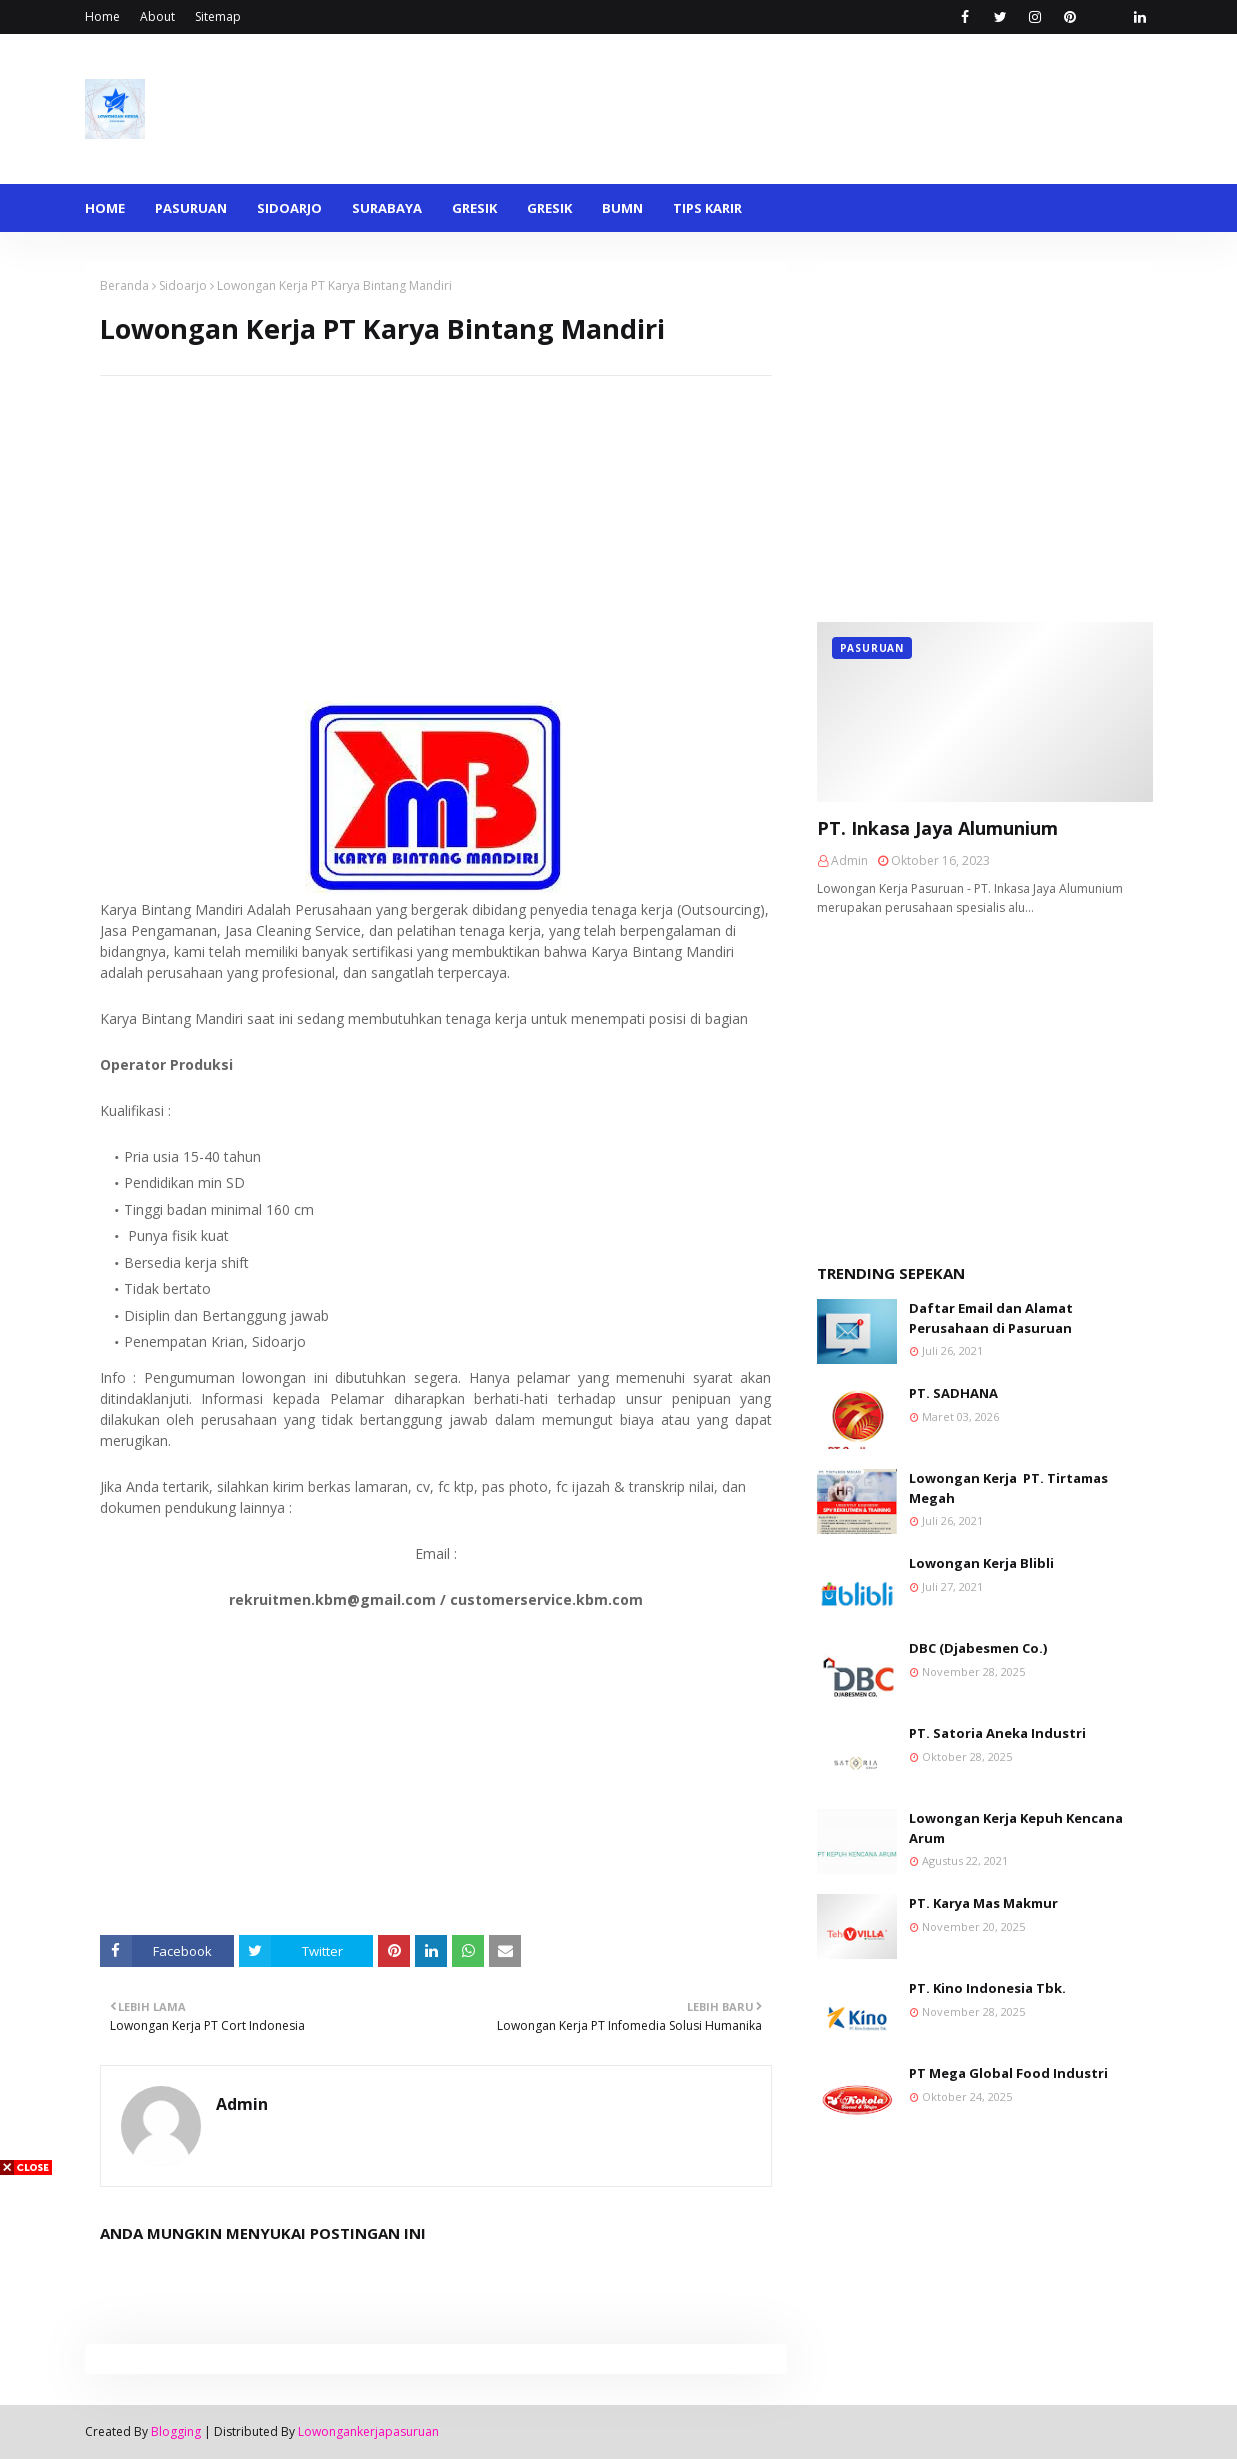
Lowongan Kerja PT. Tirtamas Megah (1008, 1488)
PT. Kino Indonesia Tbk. (987, 1988)
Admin (242, 2104)
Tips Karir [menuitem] (707, 208)
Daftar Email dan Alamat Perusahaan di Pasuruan (991, 1318)
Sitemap (218, 16)
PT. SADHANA (953, 1393)
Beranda (124, 285)
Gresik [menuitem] (474, 208)
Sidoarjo (183, 285)
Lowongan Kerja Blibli (981, 1563)
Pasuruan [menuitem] (191, 208)
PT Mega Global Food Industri (1008, 2073)
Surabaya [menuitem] (387, 208)
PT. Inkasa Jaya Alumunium (937, 828)
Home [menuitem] (105, 208)
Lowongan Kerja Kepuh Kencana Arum (1016, 1828)
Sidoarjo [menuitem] (289, 208)
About (157, 16)
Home (102, 16)
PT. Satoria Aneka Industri (997, 1733)
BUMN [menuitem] (622, 208)
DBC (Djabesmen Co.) (978, 1648)
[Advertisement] (436, 516)
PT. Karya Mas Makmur (983, 1903)
